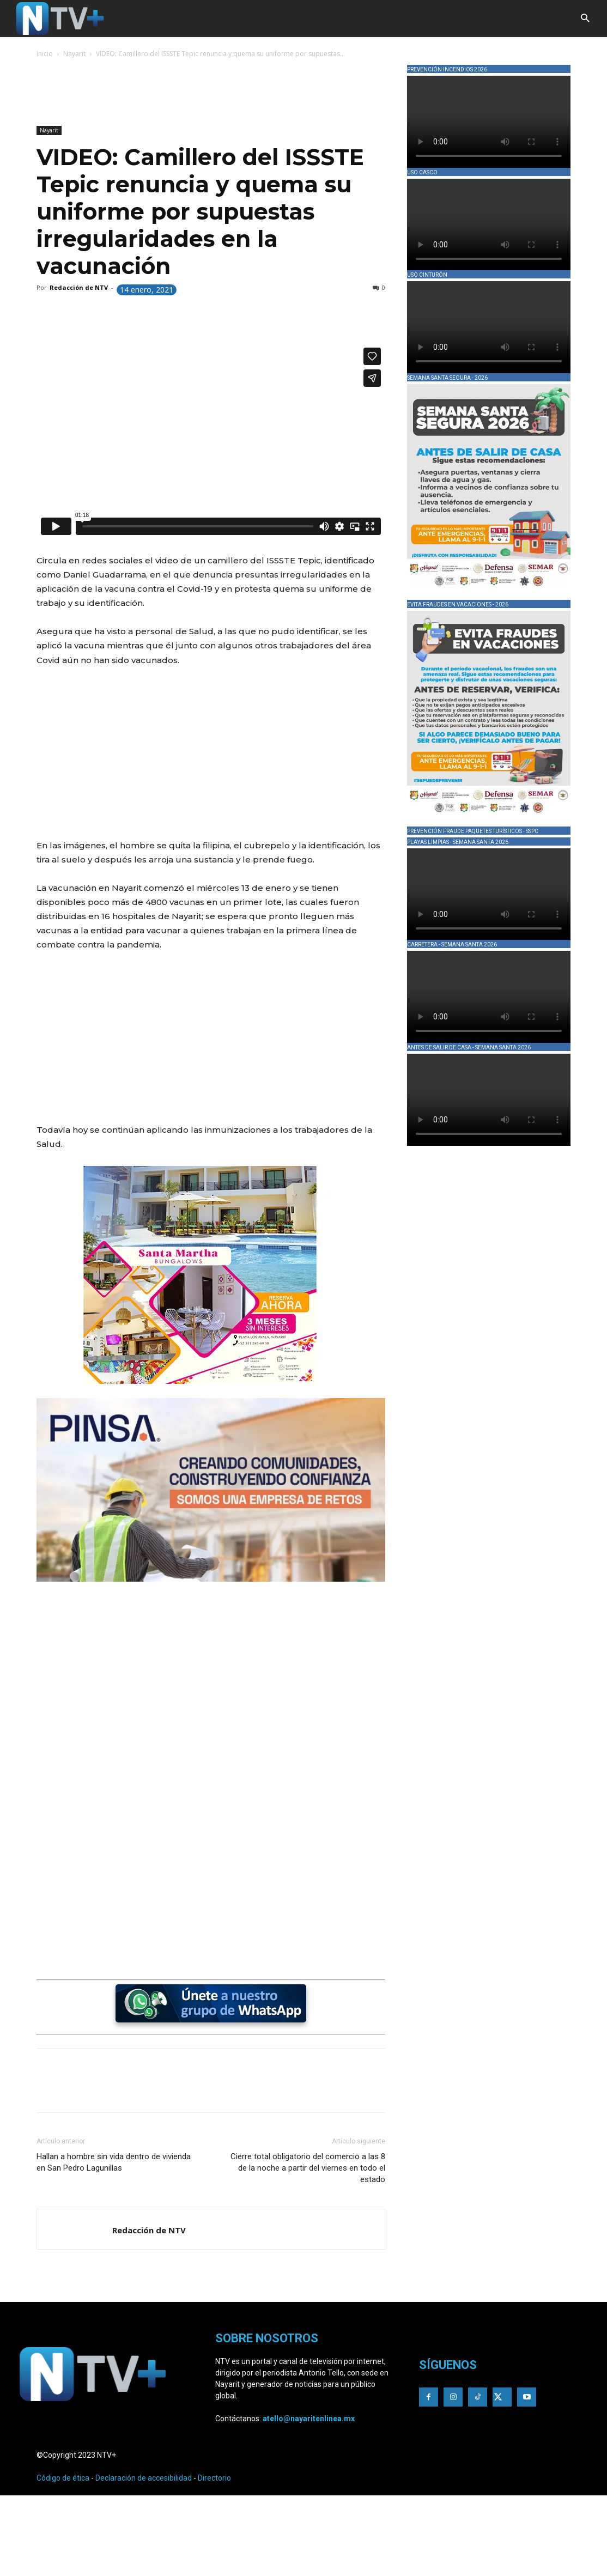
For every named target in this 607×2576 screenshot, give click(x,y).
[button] (585, 19)
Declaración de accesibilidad (143, 2478)
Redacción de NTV (79, 287)
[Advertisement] (235, 93)
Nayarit (74, 53)
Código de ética (63, 2478)
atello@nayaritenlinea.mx (309, 2418)
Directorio (214, 2478)
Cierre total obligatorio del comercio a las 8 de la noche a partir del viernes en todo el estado (307, 2168)
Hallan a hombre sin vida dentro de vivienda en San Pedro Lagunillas (114, 2162)
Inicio (45, 53)
